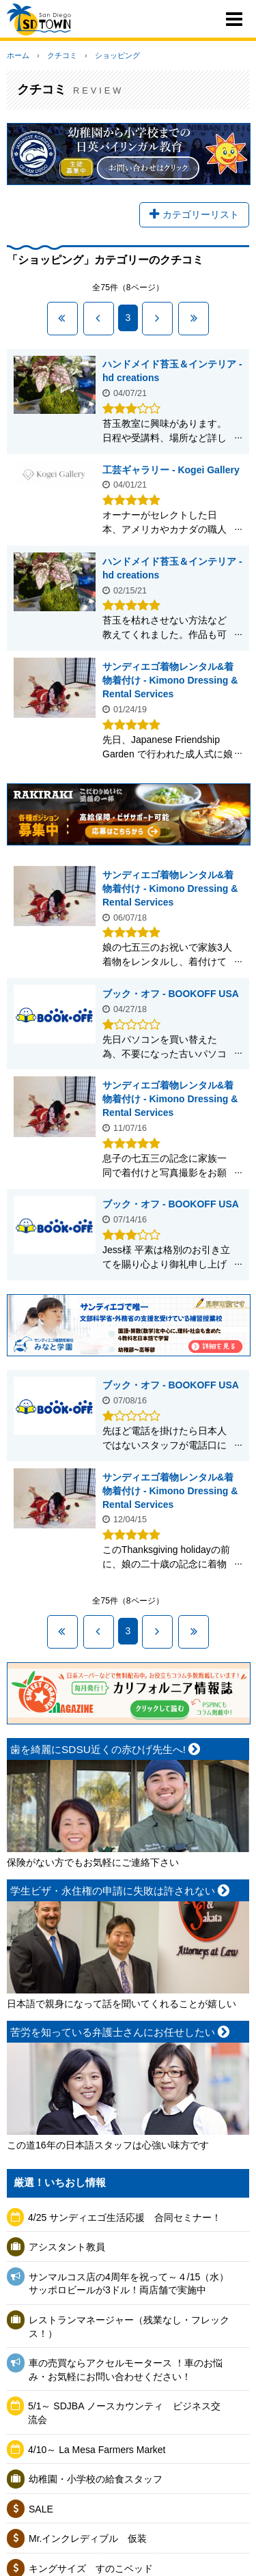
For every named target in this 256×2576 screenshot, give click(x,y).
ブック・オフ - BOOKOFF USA (170, 993)
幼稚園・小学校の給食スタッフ (95, 2479)
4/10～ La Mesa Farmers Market (97, 2449)
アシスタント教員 (67, 2246)
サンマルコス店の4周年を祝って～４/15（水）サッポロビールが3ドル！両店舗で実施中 (129, 2283)
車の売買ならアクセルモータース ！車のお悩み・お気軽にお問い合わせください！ (126, 2369)
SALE (41, 2509)
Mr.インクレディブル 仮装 (88, 2538)
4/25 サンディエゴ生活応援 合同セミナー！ (124, 2217)
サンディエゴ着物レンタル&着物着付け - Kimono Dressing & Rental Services (170, 680)
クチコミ (62, 55)
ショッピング (117, 55)
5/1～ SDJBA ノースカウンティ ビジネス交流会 (124, 2412)
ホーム (18, 55)
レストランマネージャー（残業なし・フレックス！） (129, 2326)
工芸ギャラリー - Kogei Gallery (171, 469)
